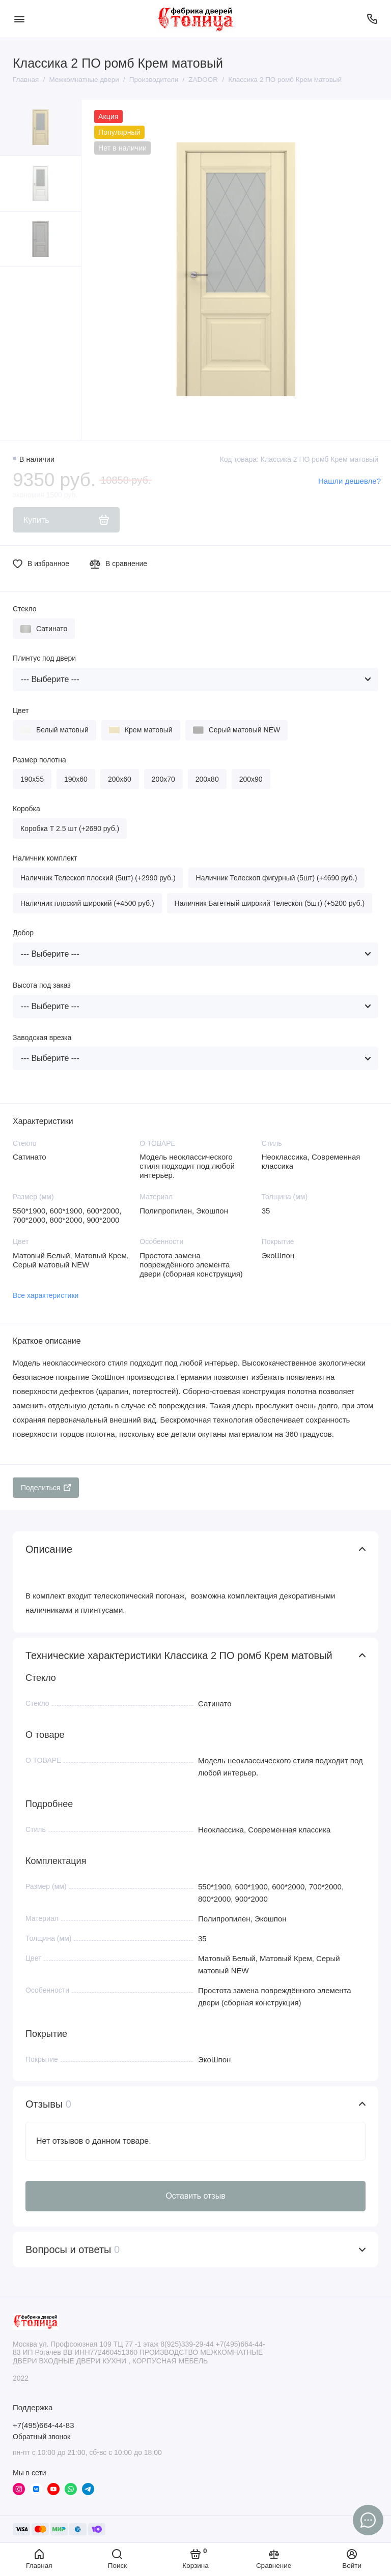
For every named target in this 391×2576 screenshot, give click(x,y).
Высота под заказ (42, 985)
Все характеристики (45, 1295)
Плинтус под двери (44, 658)
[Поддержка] (372, 19)
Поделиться (46, 1488)
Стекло (25, 609)
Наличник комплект (45, 858)
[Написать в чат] (368, 2520)
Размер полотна (39, 760)
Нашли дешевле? (349, 481)
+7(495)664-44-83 (43, 2425)
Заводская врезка (42, 1037)
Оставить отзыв (195, 2196)
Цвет (21, 710)
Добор (23, 933)
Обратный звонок (41, 2437)
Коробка (26, 809)
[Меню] (19, 19)
